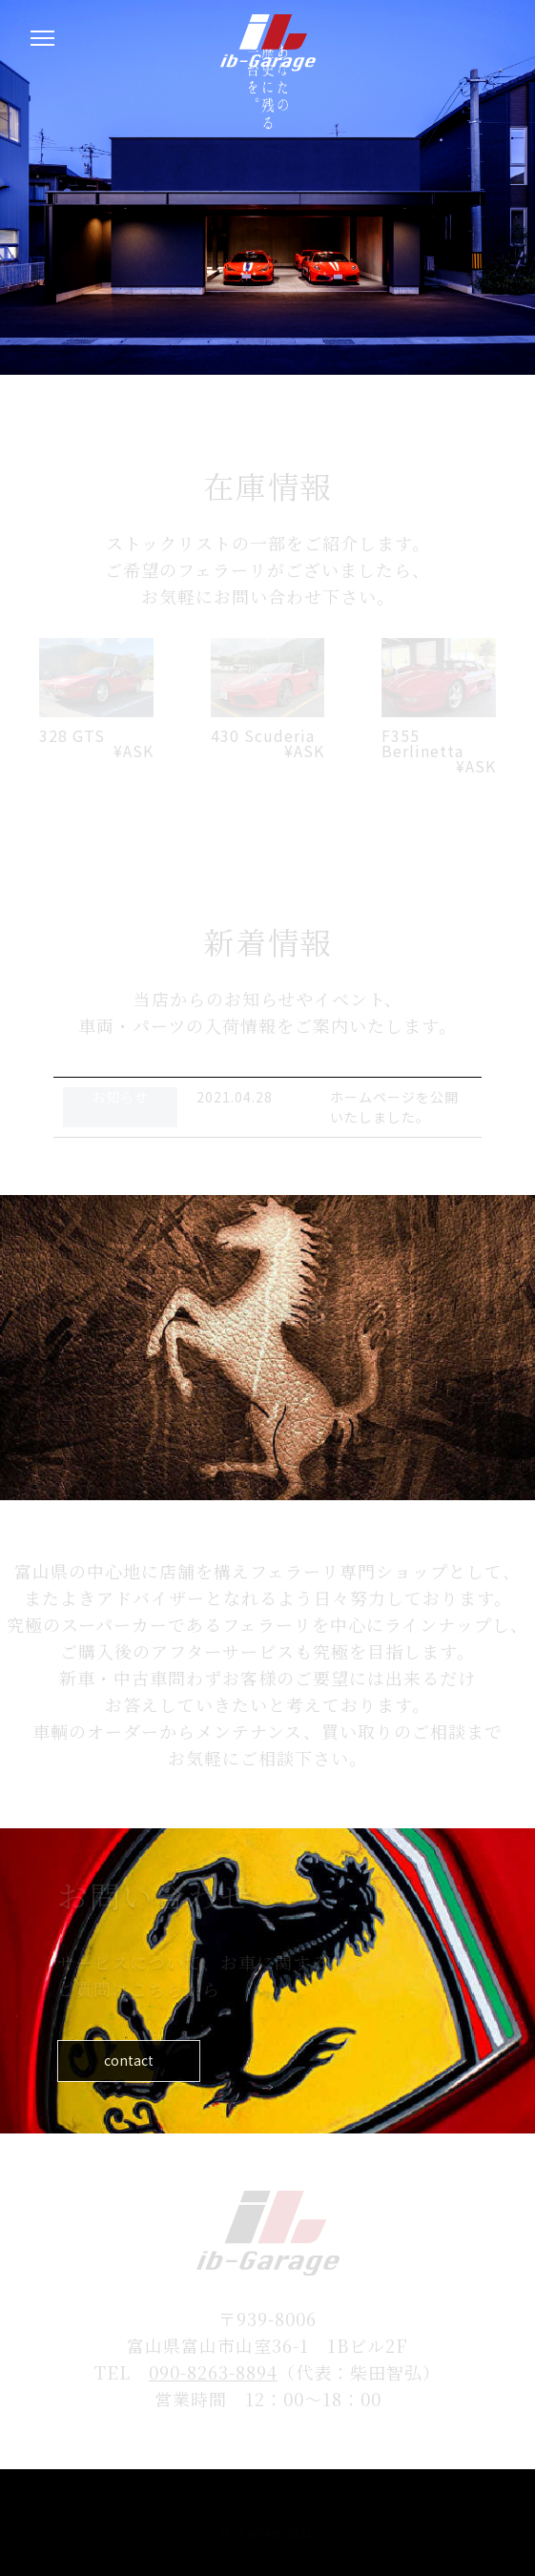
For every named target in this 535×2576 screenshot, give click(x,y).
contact (105, 2061)
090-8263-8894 (213, 2372)
